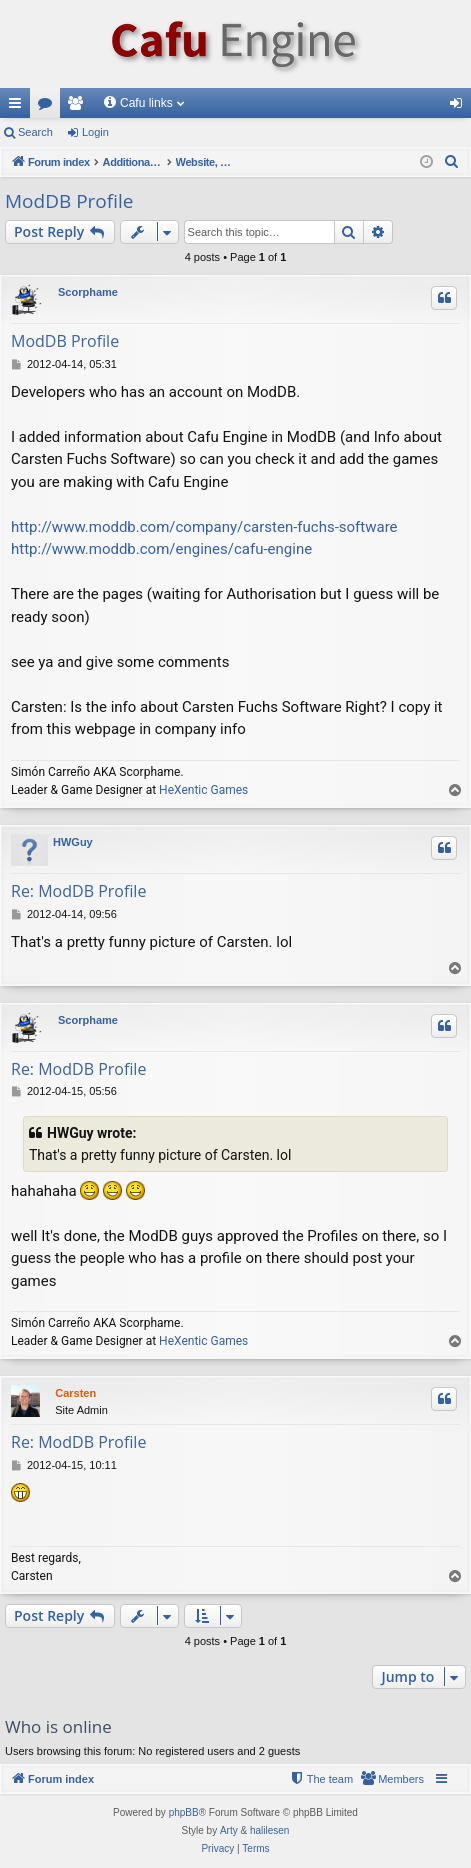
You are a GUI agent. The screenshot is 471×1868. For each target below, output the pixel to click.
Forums (49, 107)
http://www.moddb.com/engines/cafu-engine (161, 549)
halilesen (269, 1830)
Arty (229, 1830)
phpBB (184, 1812)
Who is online (58, 1726)
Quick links (19, 107)
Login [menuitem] (460, 107)
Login (95, 132)
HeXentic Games (203, 790)
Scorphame (88, 292)
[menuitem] (452, 162)
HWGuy (73, 842)
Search (35, 132)
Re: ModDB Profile (78, 891)
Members (79, 107)
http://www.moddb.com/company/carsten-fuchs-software (204, 527)
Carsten (75, 1393)
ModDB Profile (69, 201)
